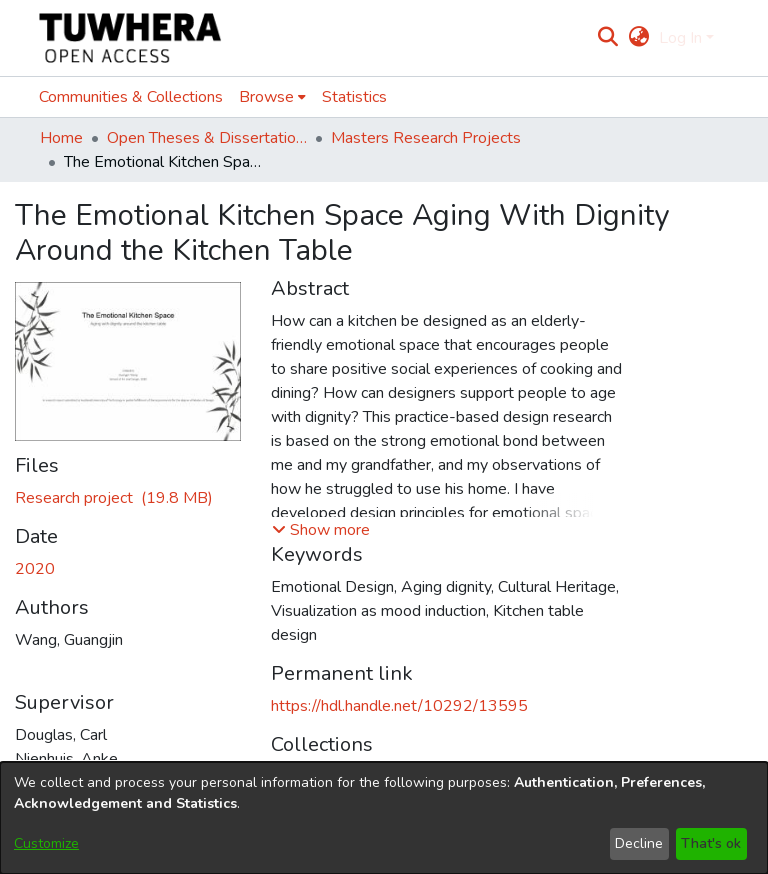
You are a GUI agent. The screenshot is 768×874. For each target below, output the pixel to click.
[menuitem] (638, 38)
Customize (46, 843)
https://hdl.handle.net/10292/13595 (399, 706)
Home (61, 138)
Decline (639, 843)
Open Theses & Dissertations (207, 138)
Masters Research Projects (426, 138)
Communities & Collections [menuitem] (131, 97)
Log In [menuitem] (680, 38)
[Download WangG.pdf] (114, 498)
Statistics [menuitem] (354, 97)
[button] (321, 530)
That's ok (711, 843)
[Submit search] (608, 38)
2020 (35, 569)
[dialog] (384, 818)
